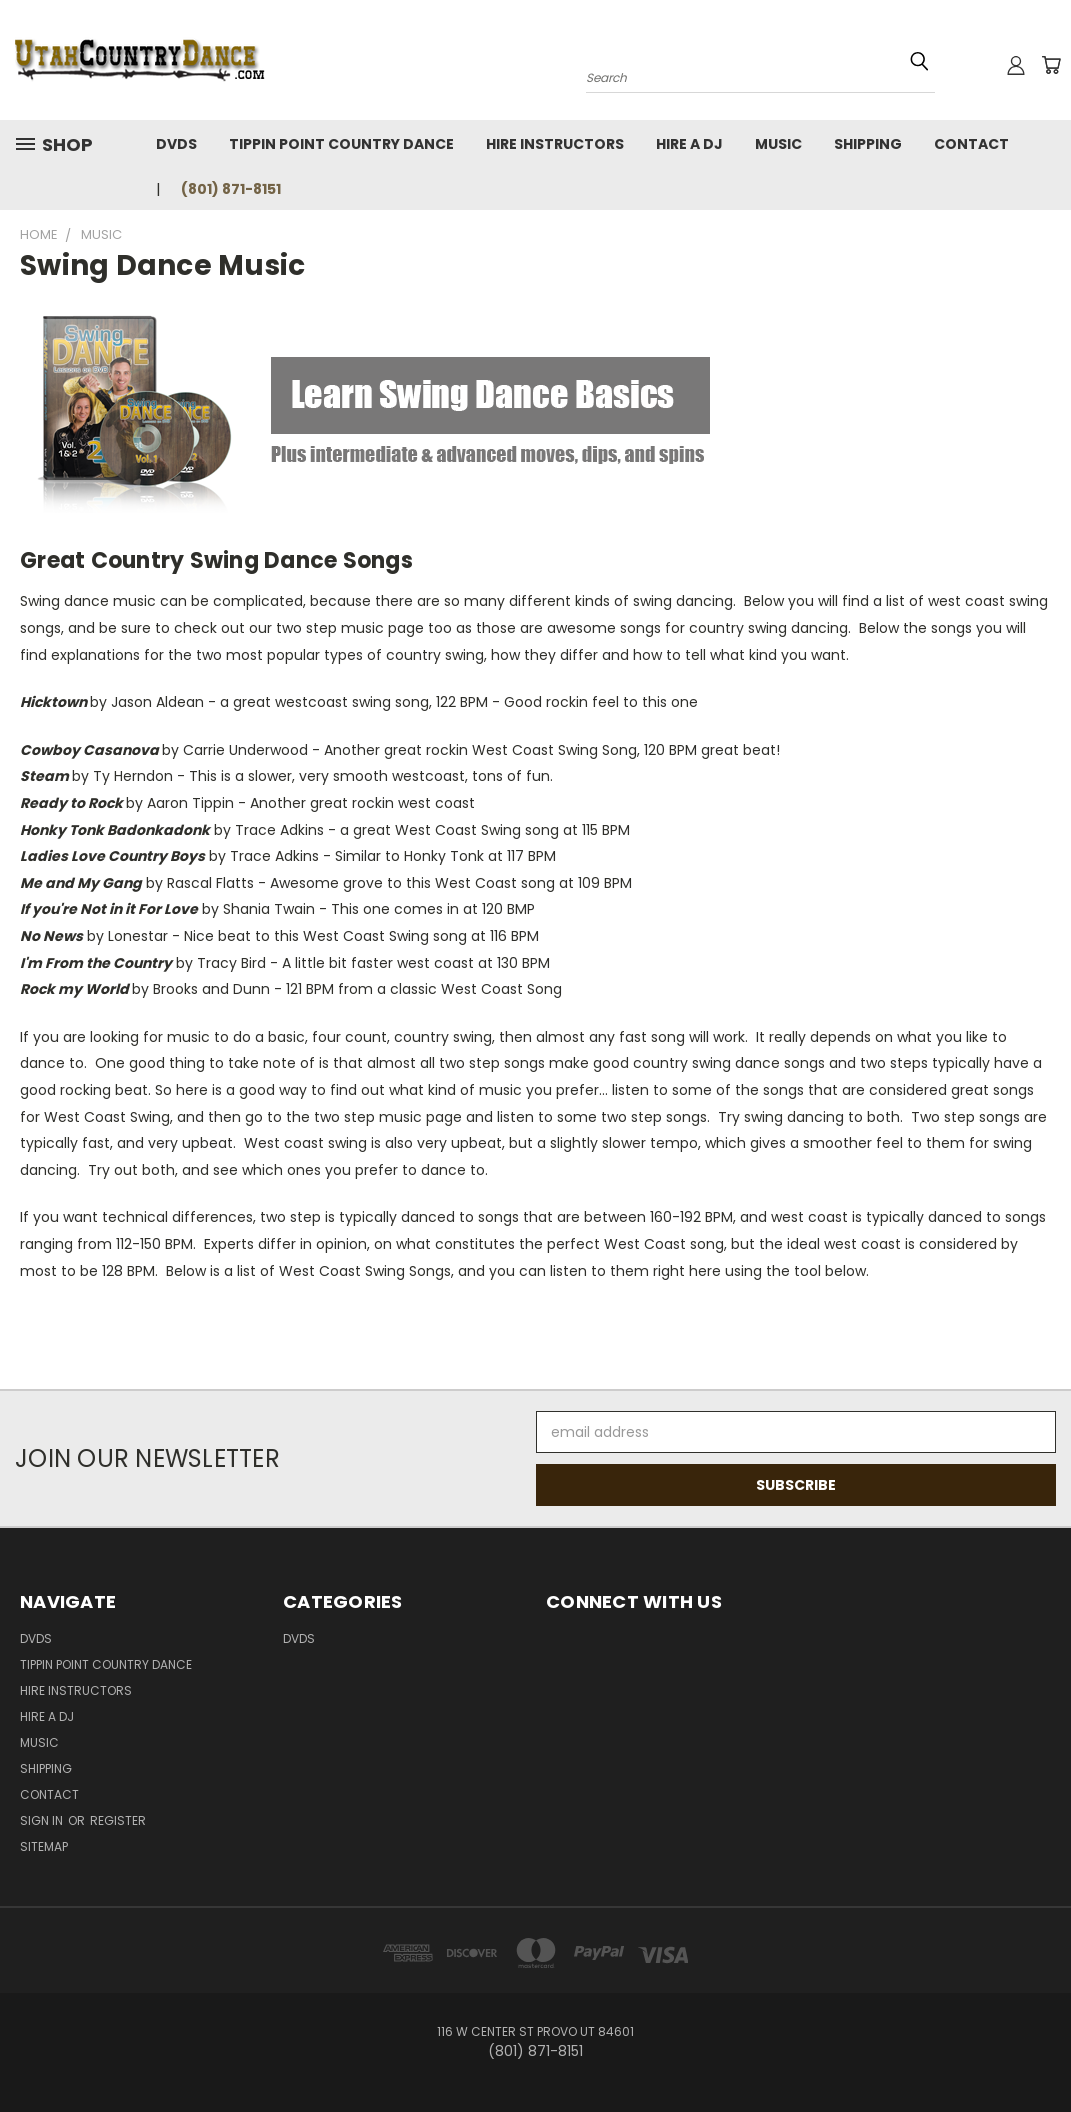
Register (118, 1820)
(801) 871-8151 (231, 189)
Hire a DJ (689, 144)
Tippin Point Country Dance (341, 144)
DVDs (176, 144)
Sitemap (44, 1846)
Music (778, 144)
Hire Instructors (555, 144)
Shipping (868, 144)
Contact (971, 144)
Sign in (43, 1820)
